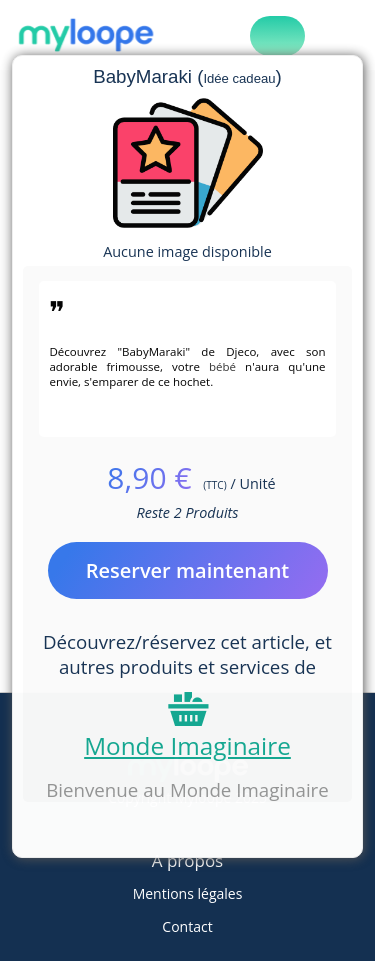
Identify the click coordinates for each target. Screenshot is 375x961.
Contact (187, 926)
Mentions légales (188, 893)
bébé (222, 366)
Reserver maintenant (188, 570)
